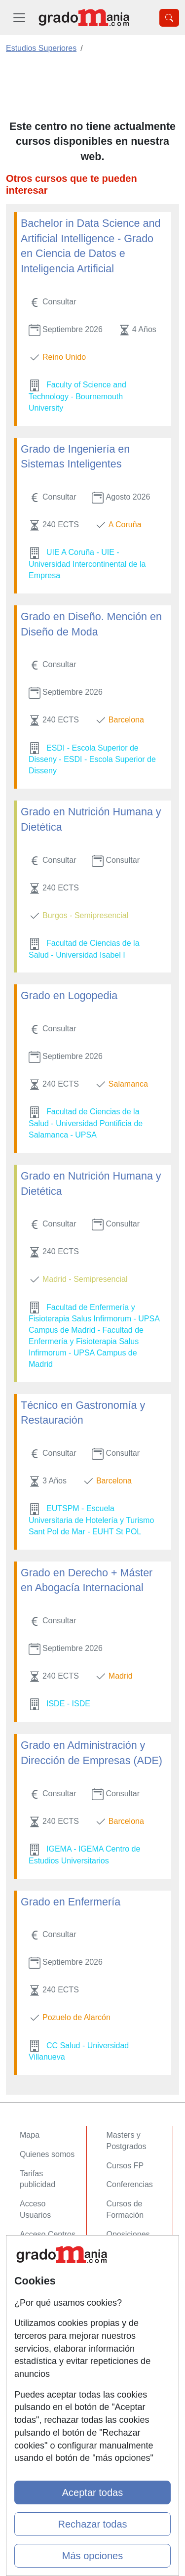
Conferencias (130, 2184)
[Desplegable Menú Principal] (19, 17)
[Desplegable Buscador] (169, 18)
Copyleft (34, 2322)
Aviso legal (39, 2303)
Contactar (37, 2265)
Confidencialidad (49, 2284)
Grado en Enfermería (70, 1902)
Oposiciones (128, 2234)
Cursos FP (125, 2165)
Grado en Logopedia (69, 996)
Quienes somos (47, 2154)
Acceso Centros (47, 2234)
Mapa (29, 2135)
